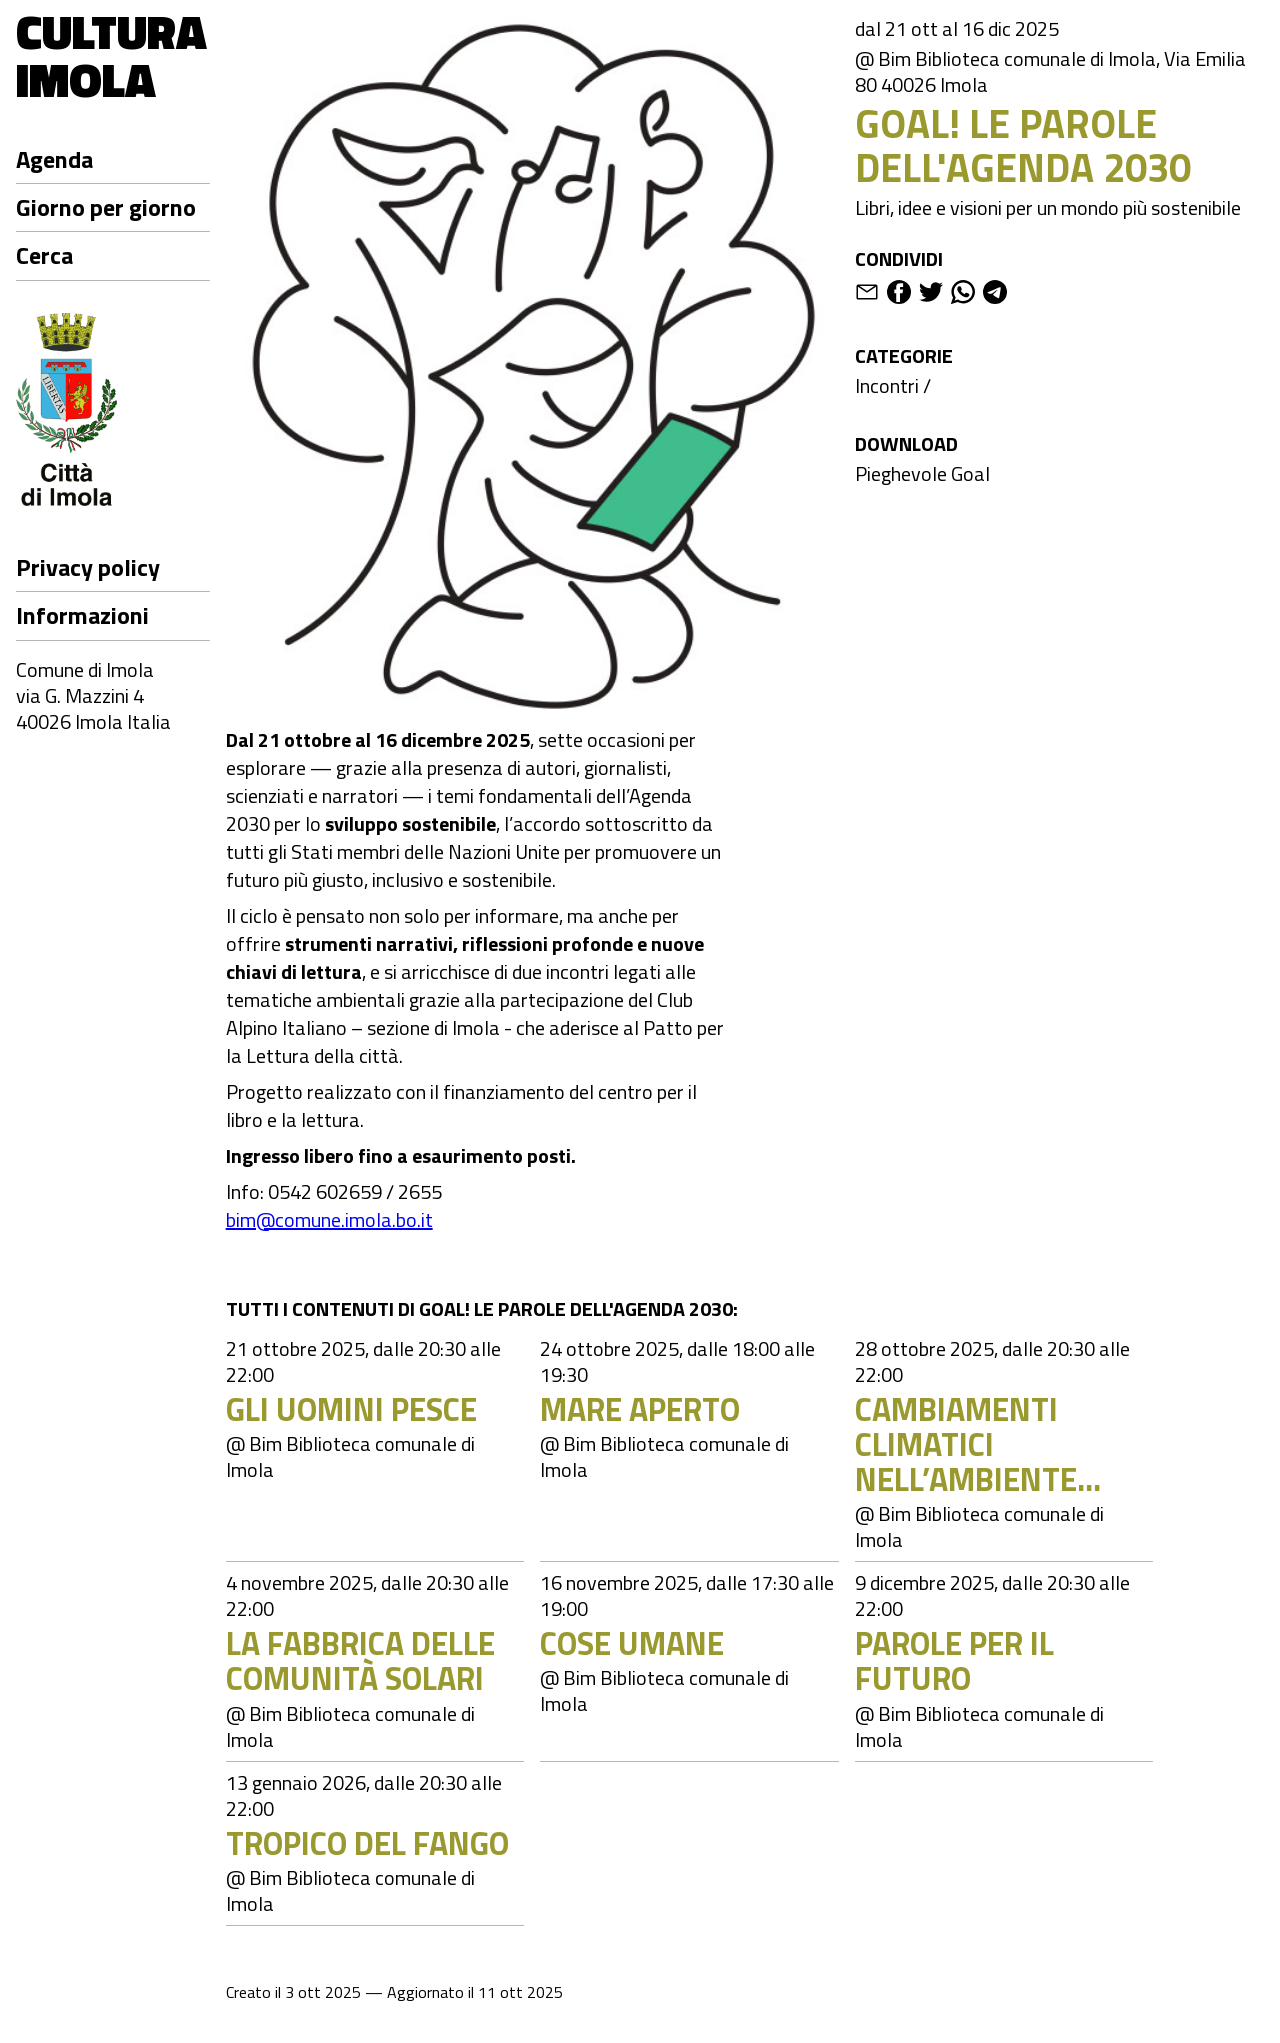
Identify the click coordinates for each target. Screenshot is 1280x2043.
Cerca (44, 255)
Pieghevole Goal (922, 473)
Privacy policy (88, 567)
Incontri (887, 385)
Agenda (54, 159)
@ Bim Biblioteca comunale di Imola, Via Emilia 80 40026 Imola (1050, 72)
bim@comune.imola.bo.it (329, 1219)
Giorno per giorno (106, 207)
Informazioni (82, 615)
